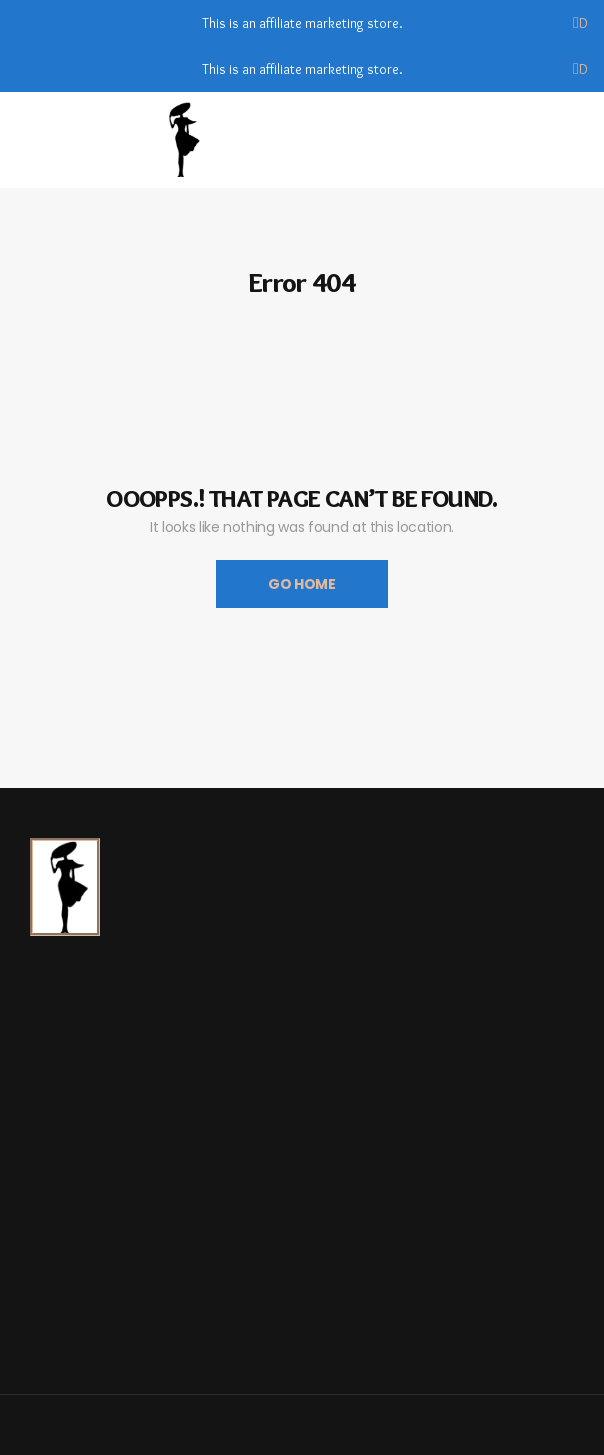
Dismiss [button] (584, 23)
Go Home (302, 584)
